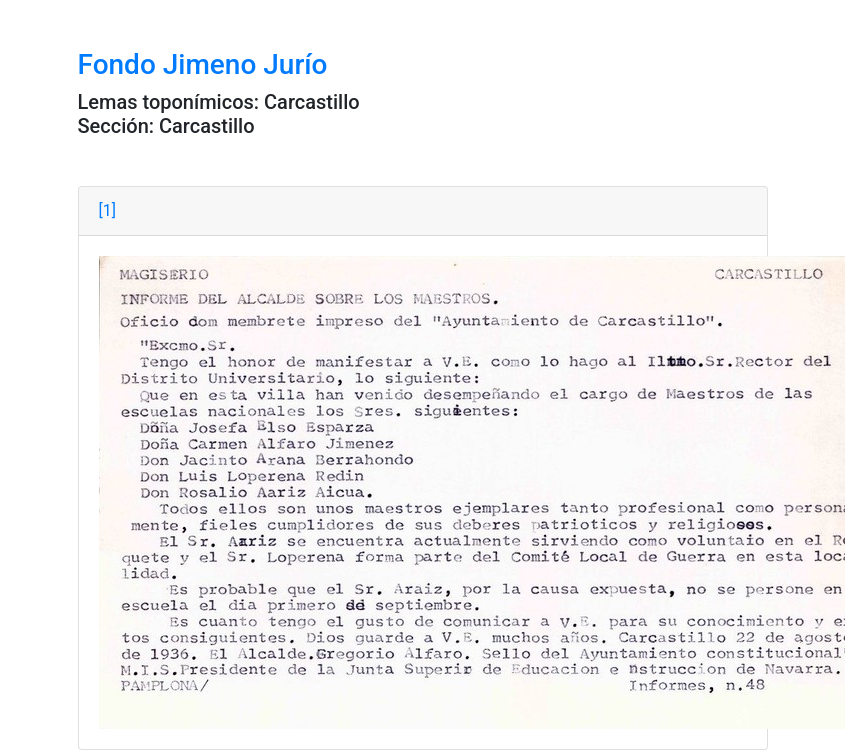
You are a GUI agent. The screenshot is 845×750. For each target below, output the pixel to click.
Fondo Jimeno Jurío (203, 64)
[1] (107, 210)
